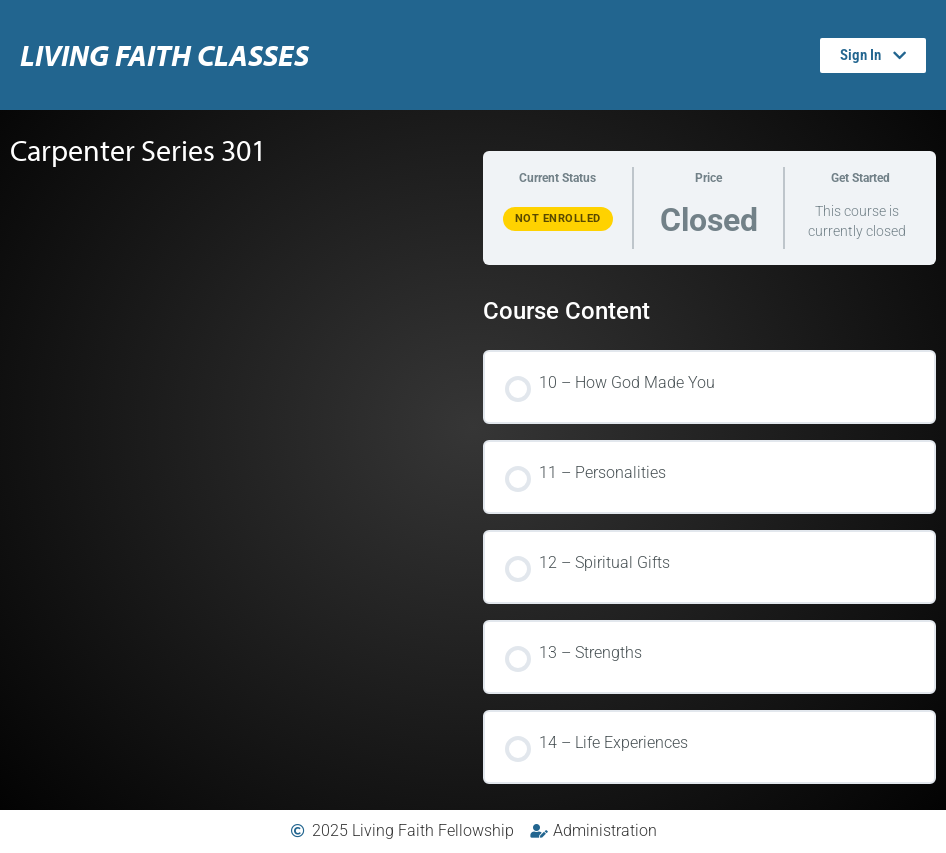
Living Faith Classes (164, 55)
